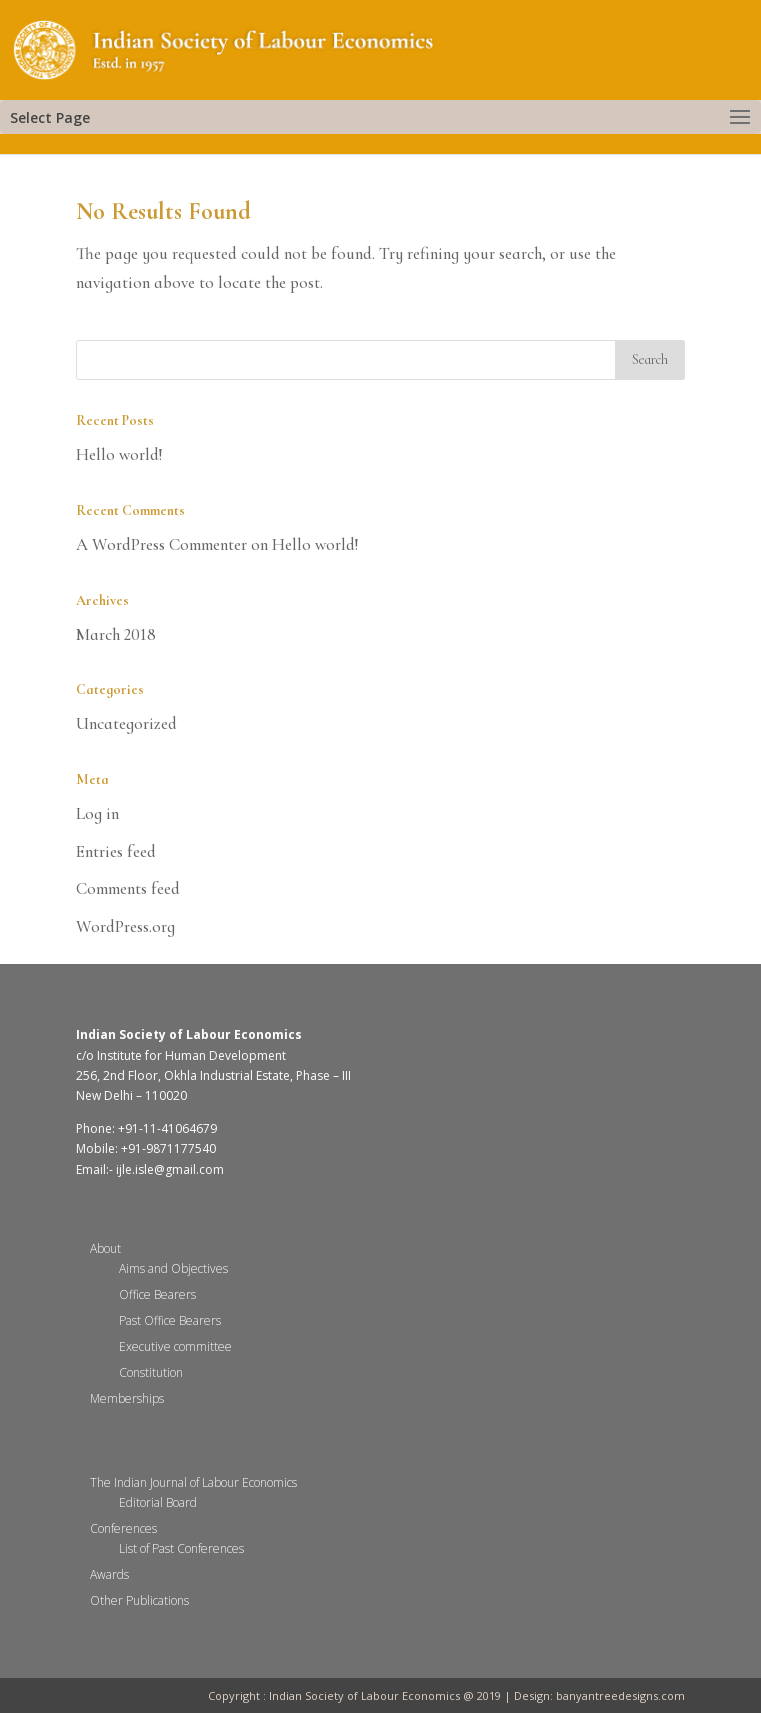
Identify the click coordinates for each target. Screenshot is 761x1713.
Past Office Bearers (170, 1320)
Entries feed (116, 851)
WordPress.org (125, 926)
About (105, 1248)
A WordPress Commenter (161, 544)
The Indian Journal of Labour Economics (193, 1482)
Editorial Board (158, 1502)
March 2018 (116, 634)
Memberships (127, 1398)
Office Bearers (157, 1294)
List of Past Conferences (181, 1548)
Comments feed (128, 888)
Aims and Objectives (173, 1268)
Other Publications (139, 1600)
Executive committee (175, 1346)
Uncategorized (126, 723)
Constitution (151, 1372)
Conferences (123, 1528)
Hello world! (119, 454)
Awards (109, 1574)
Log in (97, 813)
